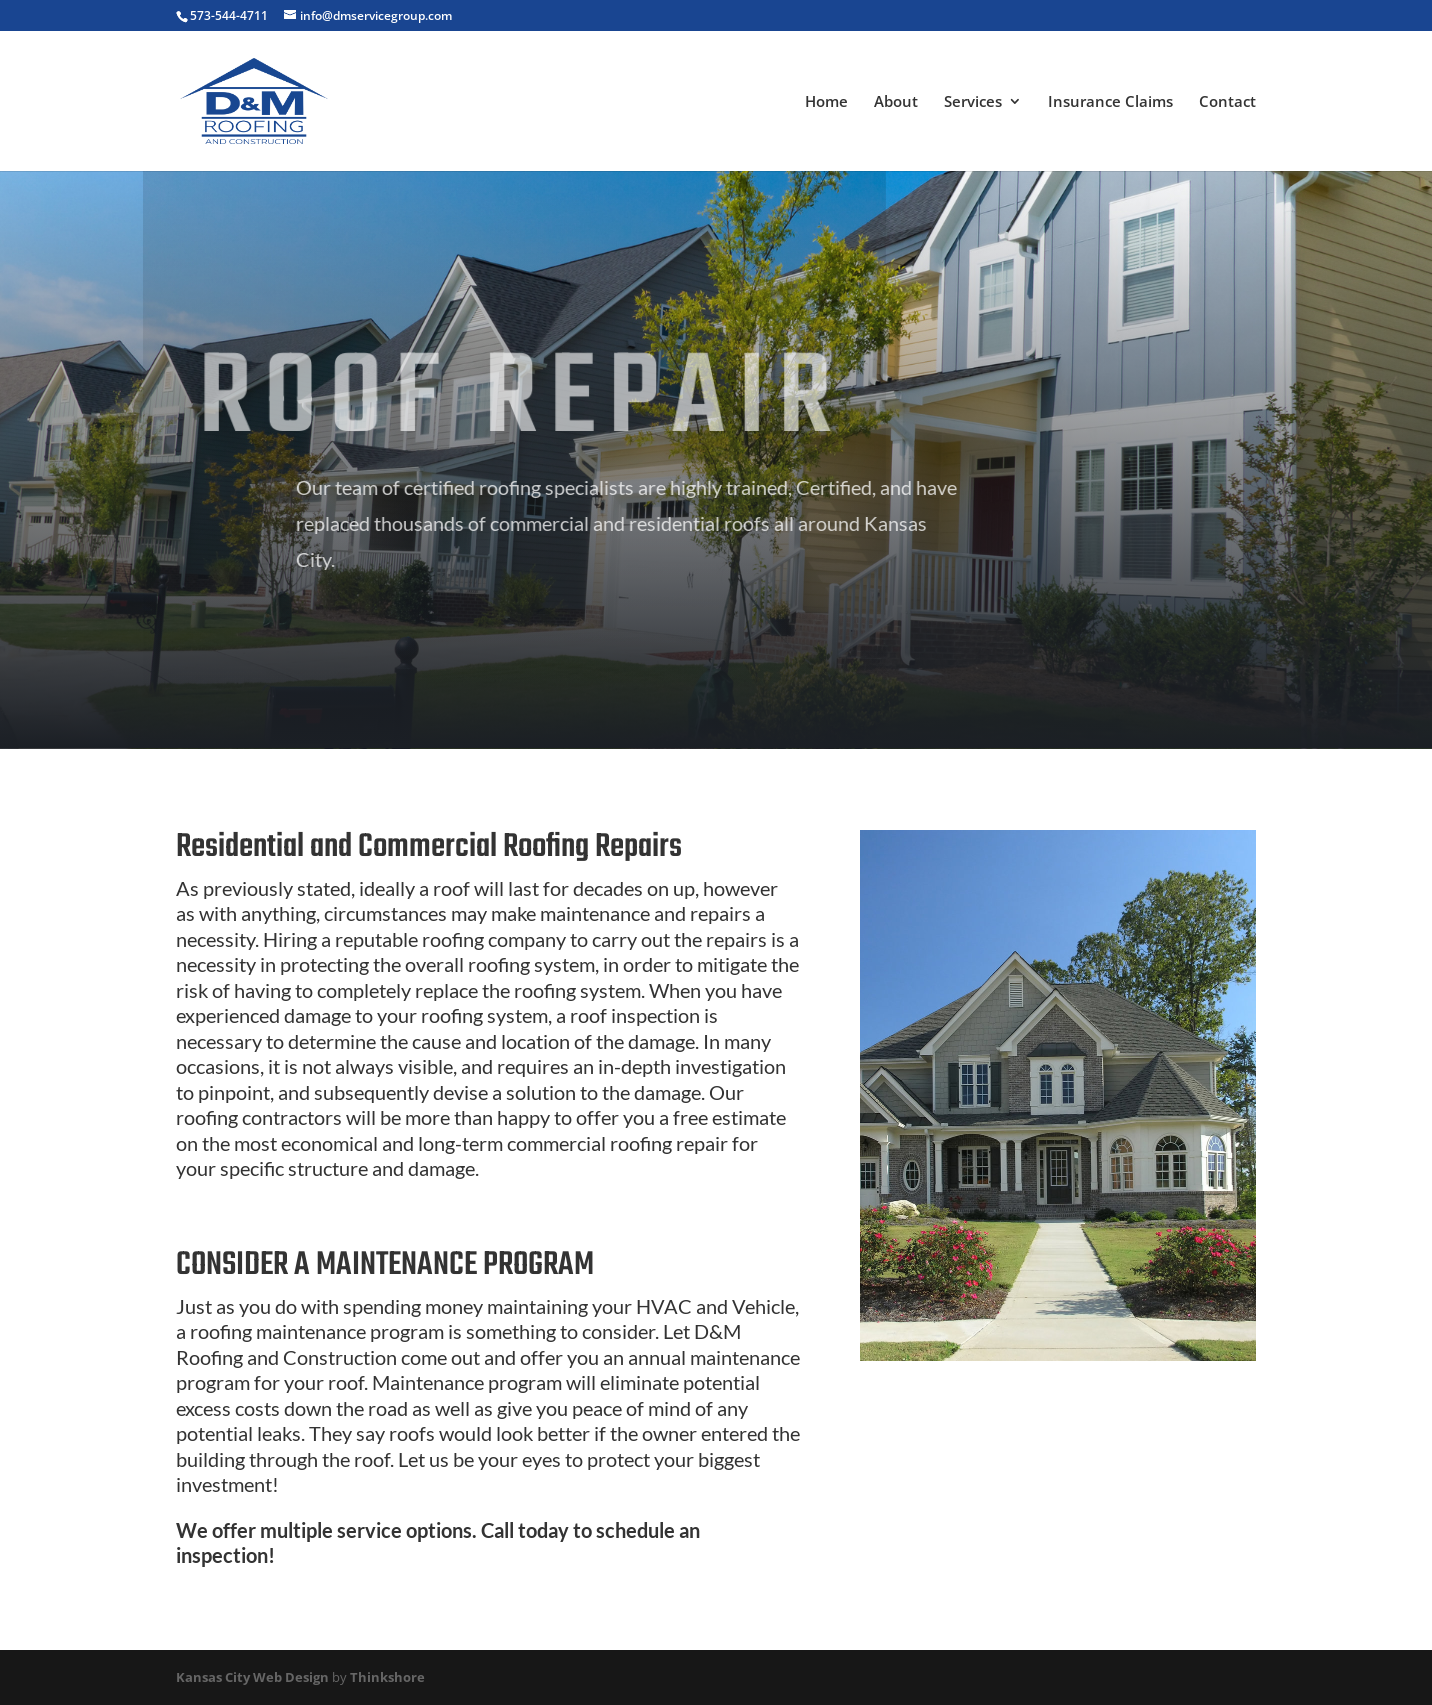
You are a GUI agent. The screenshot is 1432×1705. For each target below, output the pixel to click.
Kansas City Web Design (252, 1677)
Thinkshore (387, 1677)
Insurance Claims (1110, 102)
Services (973, 102)
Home (826, 102)
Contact (1227, 102)
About (896, 102)
